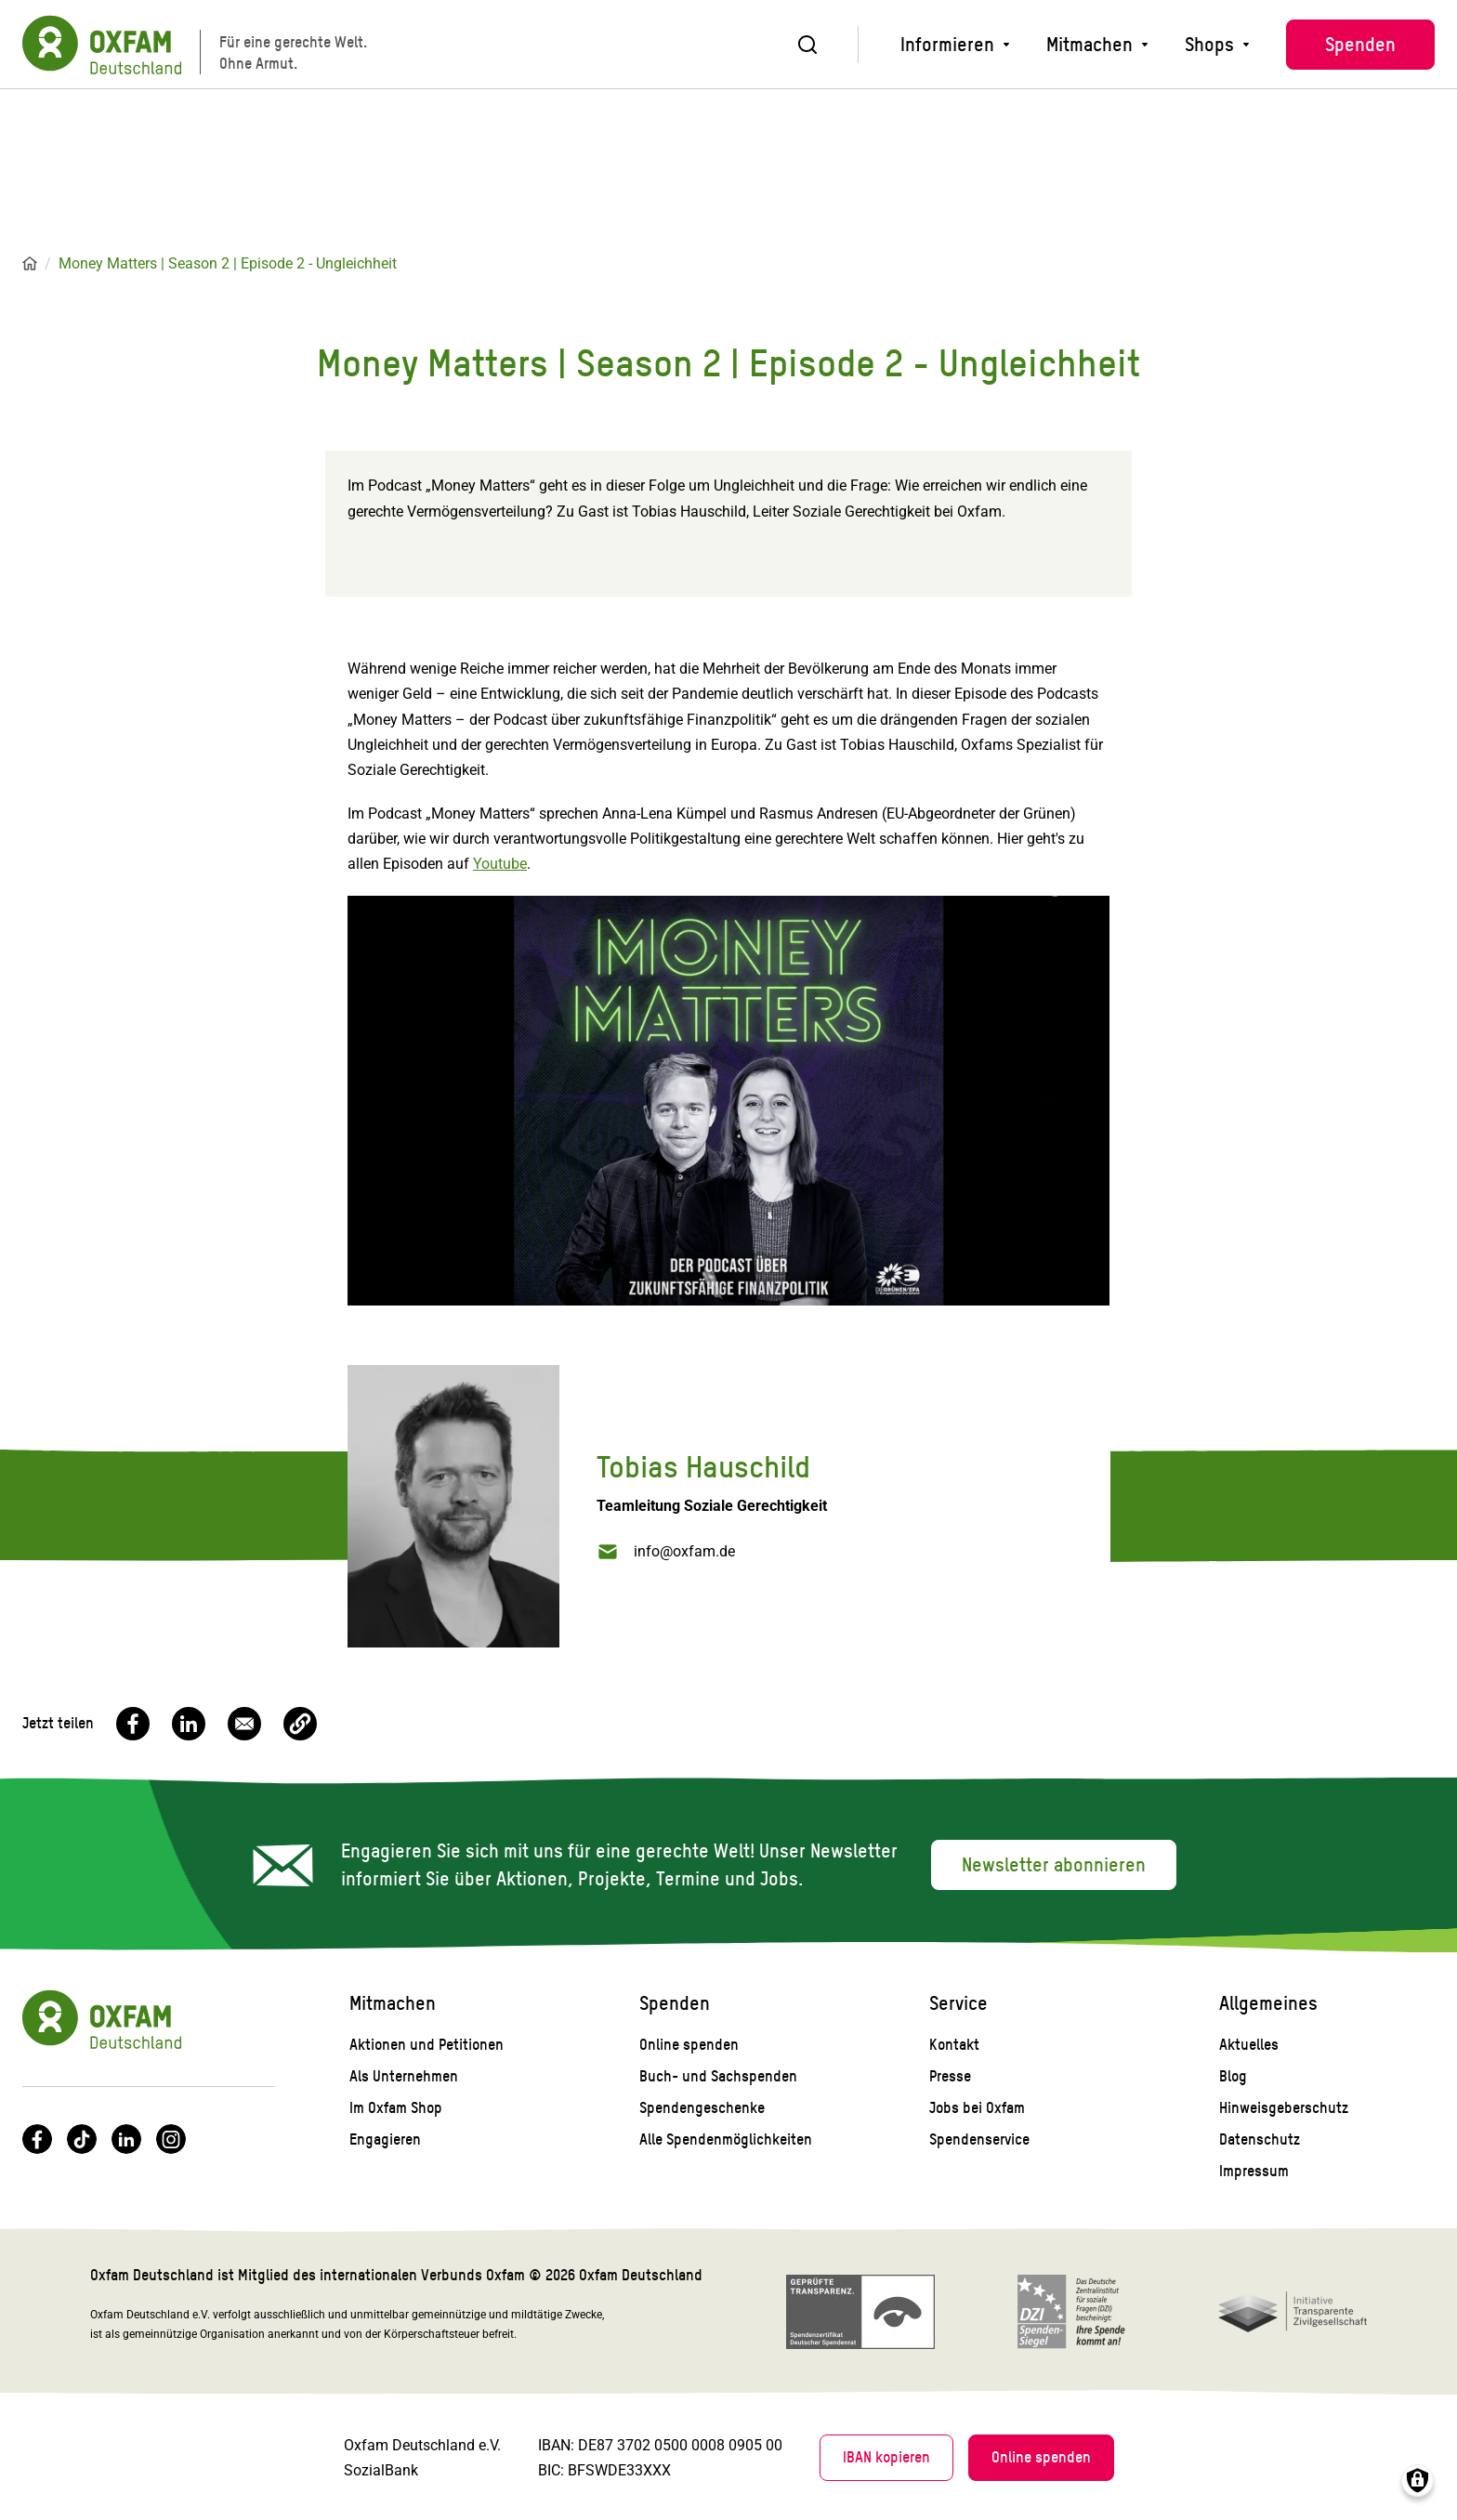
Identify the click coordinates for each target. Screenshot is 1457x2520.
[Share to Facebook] (133, 1723)
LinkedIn (126, 2139)
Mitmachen (1089, 44)
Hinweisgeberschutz (1283, 2108)
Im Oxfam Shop (395, 2108)
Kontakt (954, 2045)
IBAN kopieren (886, 2457)
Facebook (37, 2139)
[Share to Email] (244, 1723)
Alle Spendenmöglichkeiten (725, 2139)
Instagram (171, 2139)
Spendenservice (979, 2139)
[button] (300, 1723)
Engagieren (385, 2139)
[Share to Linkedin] (188, 1723)
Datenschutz (1259, 2139)
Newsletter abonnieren (1054, 1865)
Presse (950, 2076)
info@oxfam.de (684, 1551)
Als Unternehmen (403, 2076)
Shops (1209, 44)
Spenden (1360, 44)
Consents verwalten (1417, 2480)
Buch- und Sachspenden (718, 2076)
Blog (1233, 2076)
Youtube (500, 864)
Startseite (29, 264)
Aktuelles (1249, 2045)
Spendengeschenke (702, 2108)
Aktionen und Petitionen (426, 2045)
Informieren (947, 44)
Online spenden (689, 2045)
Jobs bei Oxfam (977, 2108)
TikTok (82, 2139)
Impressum (1254, 2171)
